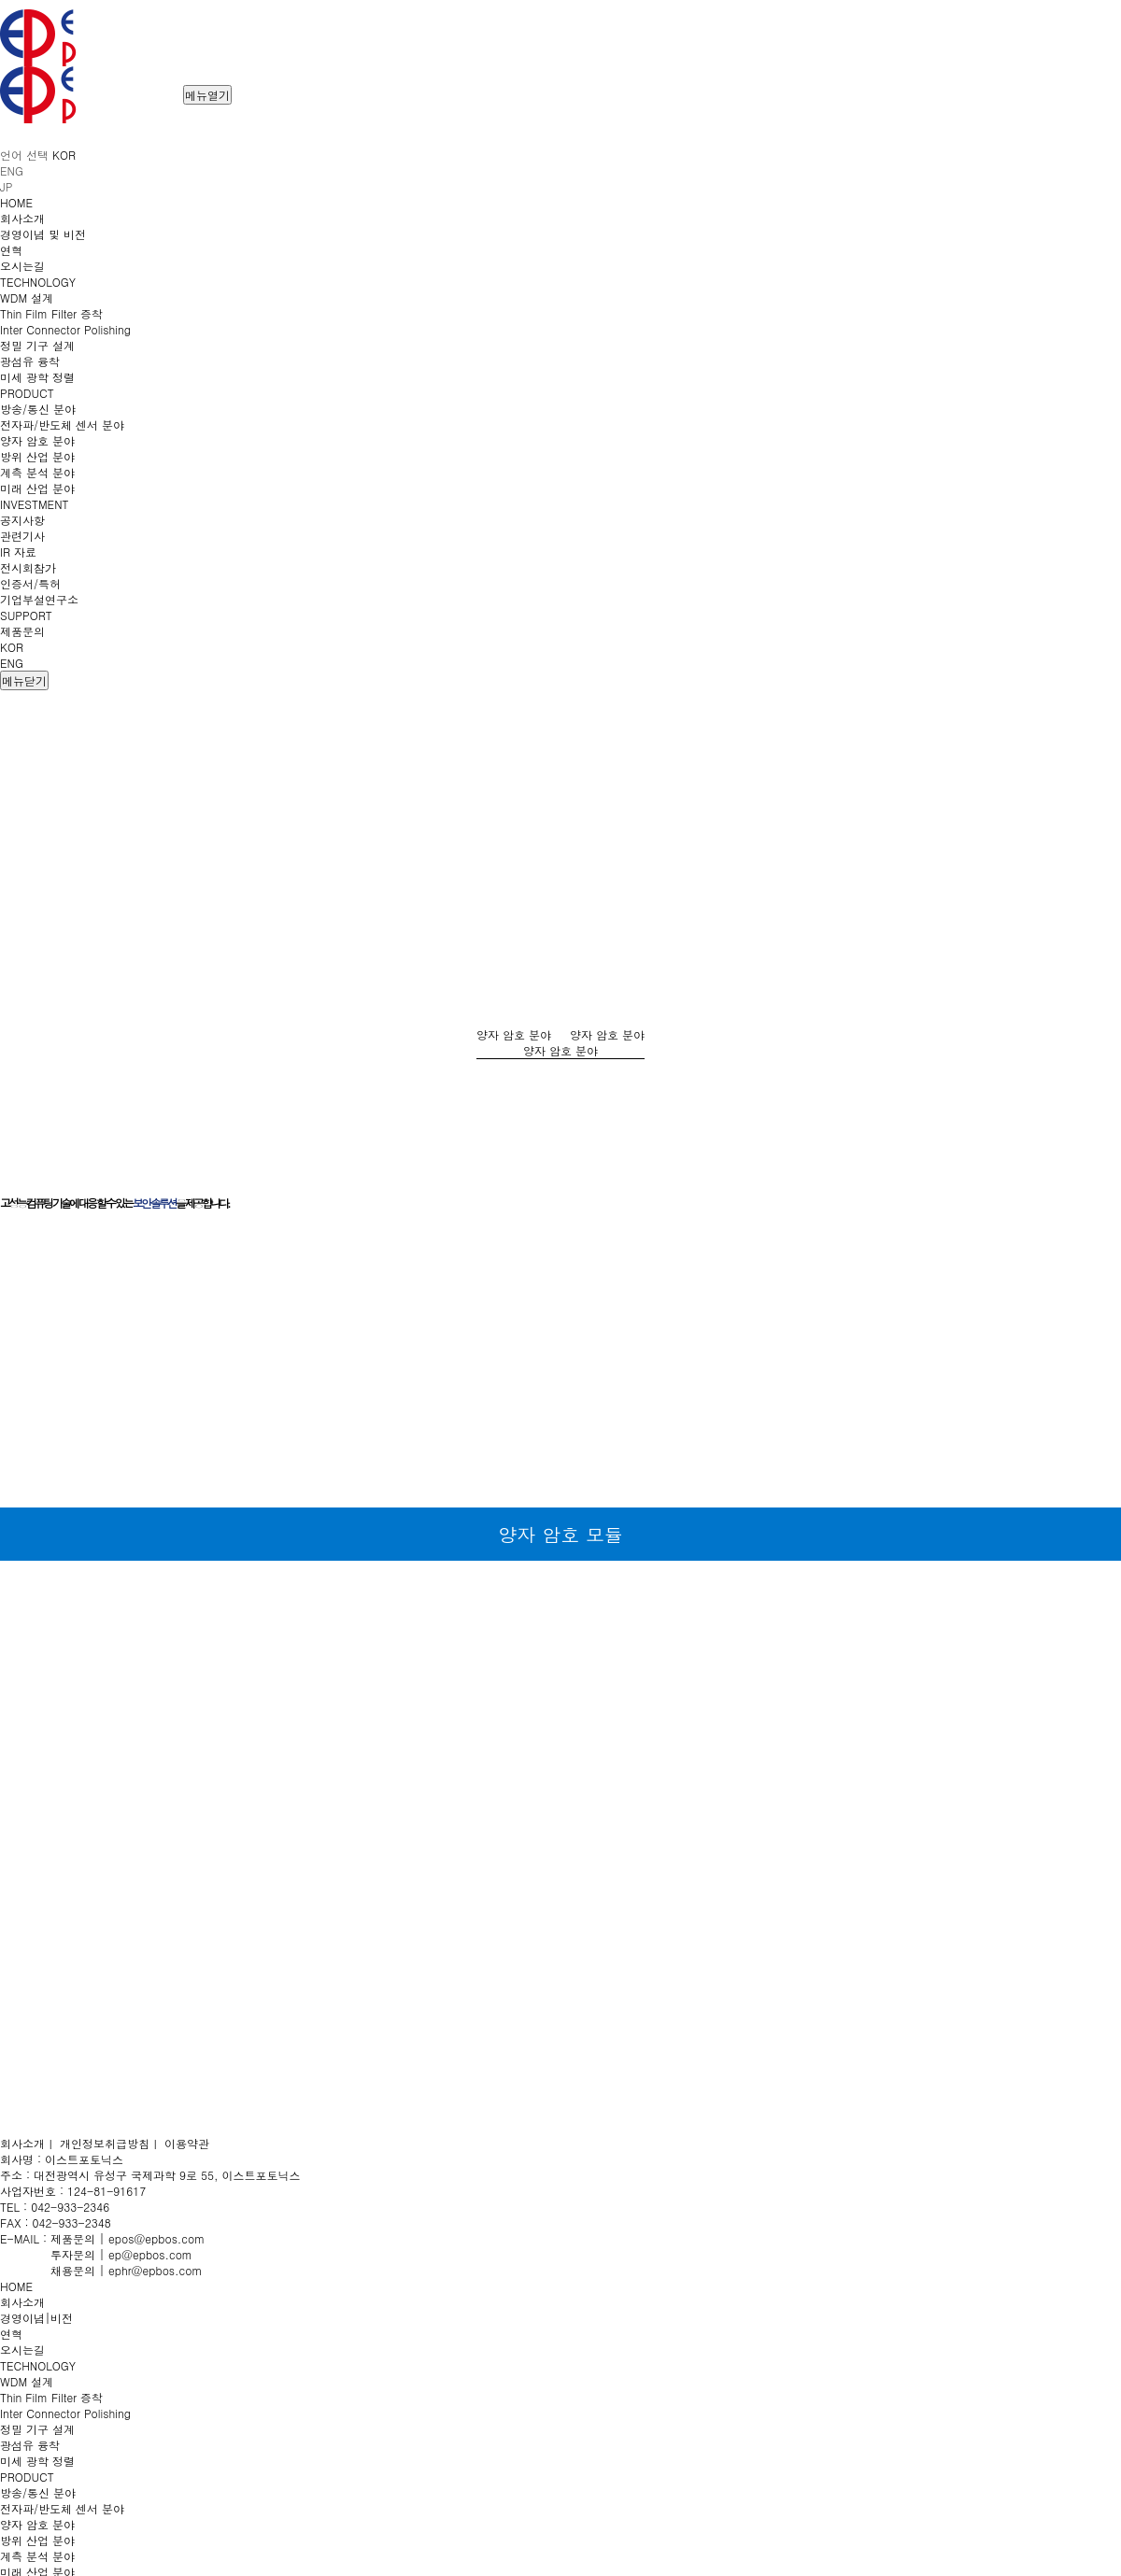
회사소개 (22, 2302)
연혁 (11, 2334)
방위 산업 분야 (37, 2540)
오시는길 (22, 2349)
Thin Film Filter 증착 (51, 2397)
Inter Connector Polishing (65, 2413)
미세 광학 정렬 (37, 2461)
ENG (11, 663)
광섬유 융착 (30, 2445)
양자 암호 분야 (37, 2524)
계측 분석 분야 (37, 2556)
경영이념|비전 (36, 2318)
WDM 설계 (26, 2381)
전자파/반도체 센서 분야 (62, 2508)
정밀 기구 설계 (37, 2429)
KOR (11, 647)
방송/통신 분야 (38, 2492)
